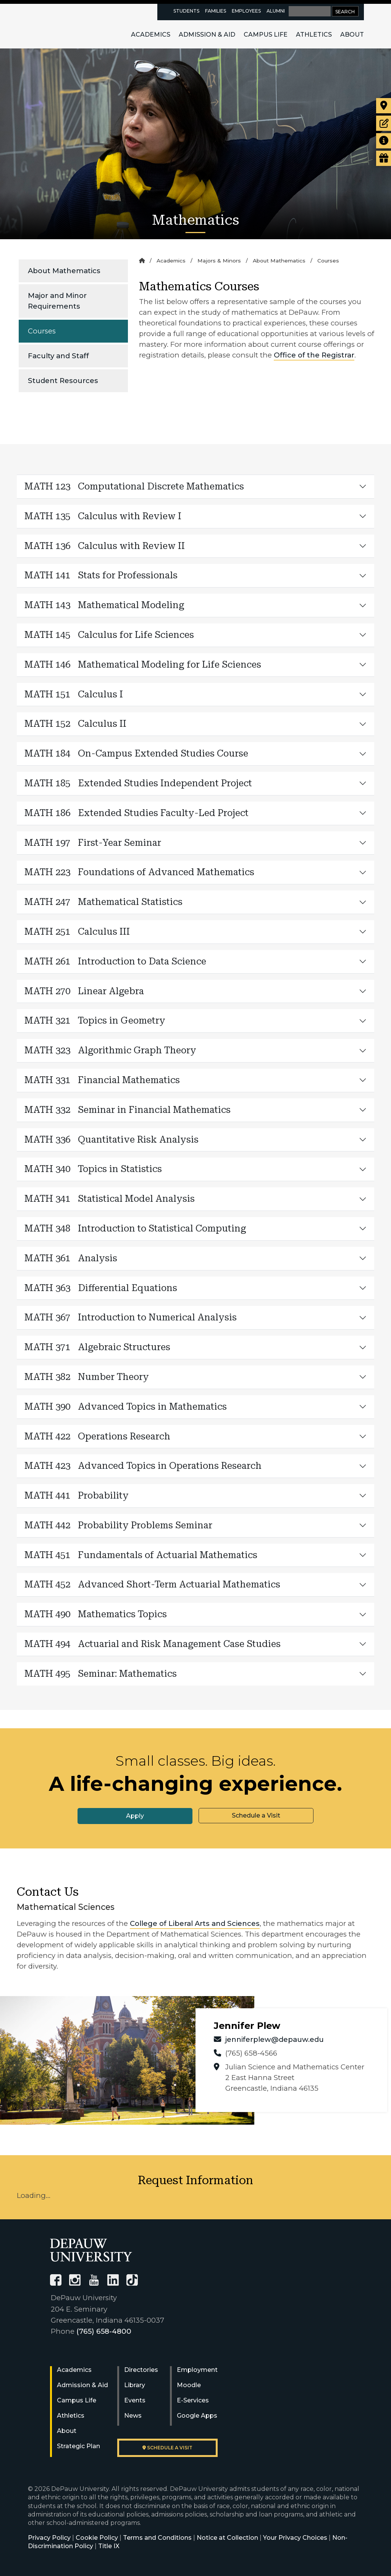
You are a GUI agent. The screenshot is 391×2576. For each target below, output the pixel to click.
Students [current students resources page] (186, 11)
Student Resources (63, 380)
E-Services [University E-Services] (193, 2400)
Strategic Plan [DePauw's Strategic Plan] (78, 2446)
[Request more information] (383, 140)
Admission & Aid (207, 34)
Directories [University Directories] (141, 2369)
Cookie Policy (97, 2537)
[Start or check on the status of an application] (383, 123)
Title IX (109, 2546)
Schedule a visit (167, 2447)
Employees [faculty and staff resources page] (246, 11)
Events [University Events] (134, 2400)
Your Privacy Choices (295, 2537)
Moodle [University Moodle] (189, 2385)
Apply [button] (135, 1815)
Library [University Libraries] (134, 2385)
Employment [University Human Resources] (197, 2369)
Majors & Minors (219, 261)
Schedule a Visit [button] (256, 1815)
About (352, 34)
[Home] (142, 261)
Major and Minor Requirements (57, 301)
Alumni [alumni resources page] (276, 11)
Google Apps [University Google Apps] (197, 2415)
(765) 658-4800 (103, 2331)
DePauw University (69, 26)
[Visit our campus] (383, 105)
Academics (150, 34)
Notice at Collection (227, 2537)
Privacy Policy (49, 2537)
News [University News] (133, 2415)
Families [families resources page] (215, 11)
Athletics (314, 34)
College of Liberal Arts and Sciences (195, 1923)
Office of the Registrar (314, 355)
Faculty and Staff (58, 355)
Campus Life (266, 34)
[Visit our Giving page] (383, 158)
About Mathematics (64, 270)
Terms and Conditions (157, 2537)
